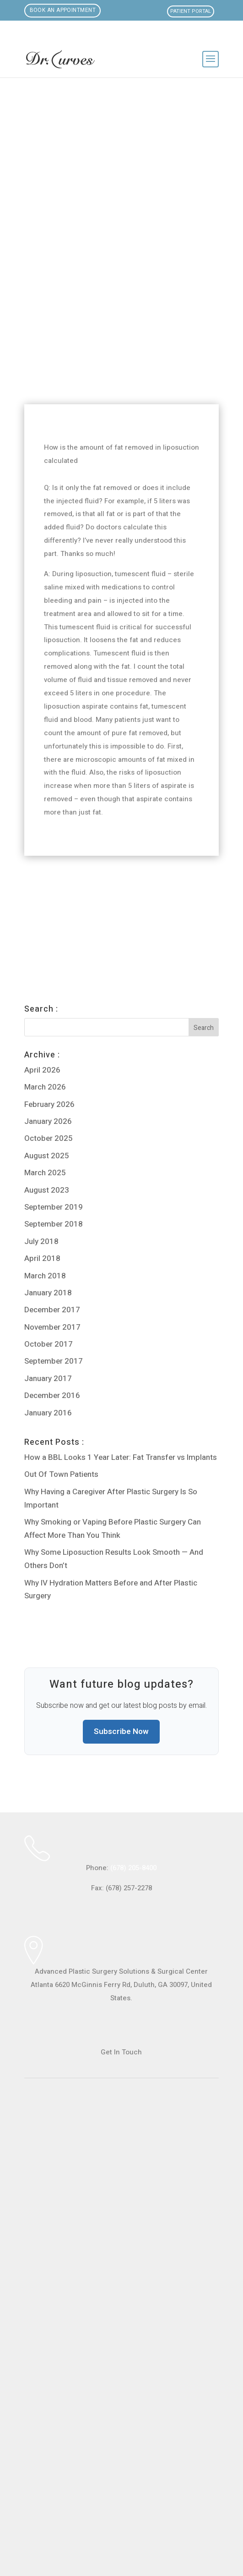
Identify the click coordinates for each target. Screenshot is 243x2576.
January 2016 (48, 1413)
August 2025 (46, 1155)
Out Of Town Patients (61, 1474)
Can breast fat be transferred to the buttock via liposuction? (114, 887)
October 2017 (48, 1344)
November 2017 (52, 1327)
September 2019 (53, 1207)
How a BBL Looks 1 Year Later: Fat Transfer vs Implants (120, 1457)
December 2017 (52, 1310)
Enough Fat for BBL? (58, 908)
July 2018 (41, 1241)
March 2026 (45, 1087)
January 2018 (48, 1293)
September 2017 (53, 1361)
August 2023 (46, 1190)
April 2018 (42, 1258)
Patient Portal (190, 11)
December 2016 (52, 1395)
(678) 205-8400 (133, 1868)
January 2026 (48, 1121)
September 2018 (53, 1224)
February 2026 (49, 1104)
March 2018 (45, 1276)
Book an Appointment (63, 10)
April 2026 (42, 1070)
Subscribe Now (121, 1731)
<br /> (121, 2314)
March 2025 (45, 1172)
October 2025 (48, 1138)
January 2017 (48, 1378)
